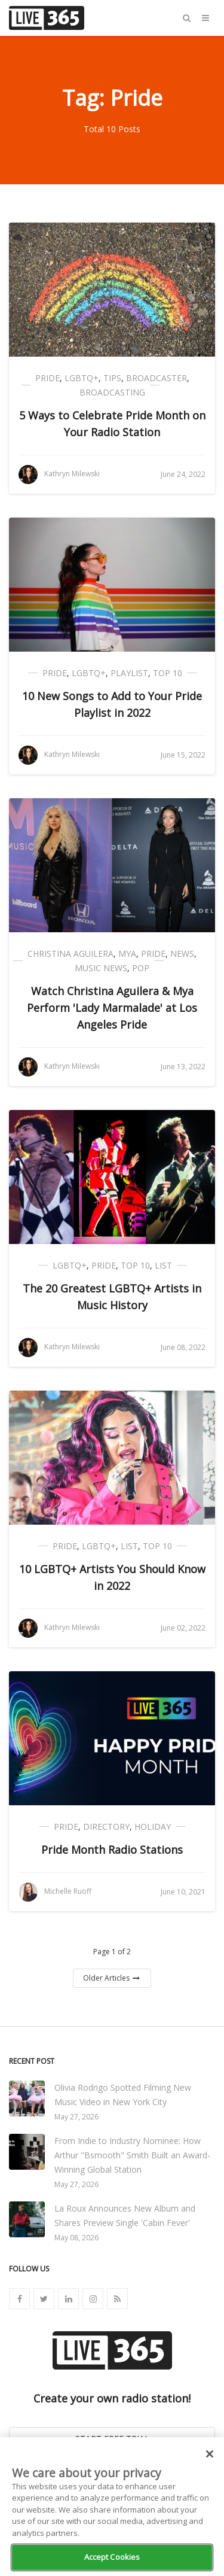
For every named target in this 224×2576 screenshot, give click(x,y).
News (182, 953)
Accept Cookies (112, 2556)
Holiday (152, 1826)
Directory (106, 1826)
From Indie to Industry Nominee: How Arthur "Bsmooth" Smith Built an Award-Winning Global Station (132, 2155)
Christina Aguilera (70, 953)
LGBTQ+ (82, 378)
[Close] (210, 2454)
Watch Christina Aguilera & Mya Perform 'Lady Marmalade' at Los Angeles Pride (112, 1008)
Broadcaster (156, 378)
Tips (112, 378)
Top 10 (167, 673)
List (163, 1265)
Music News (101, 968)
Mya (127, 953)
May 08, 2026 (76, 2238)
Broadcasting (112, 392)
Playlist (129, 673)
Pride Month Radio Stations (112, 1849)
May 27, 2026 (76, 2117)
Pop (140, 968)
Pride (47, 378)
